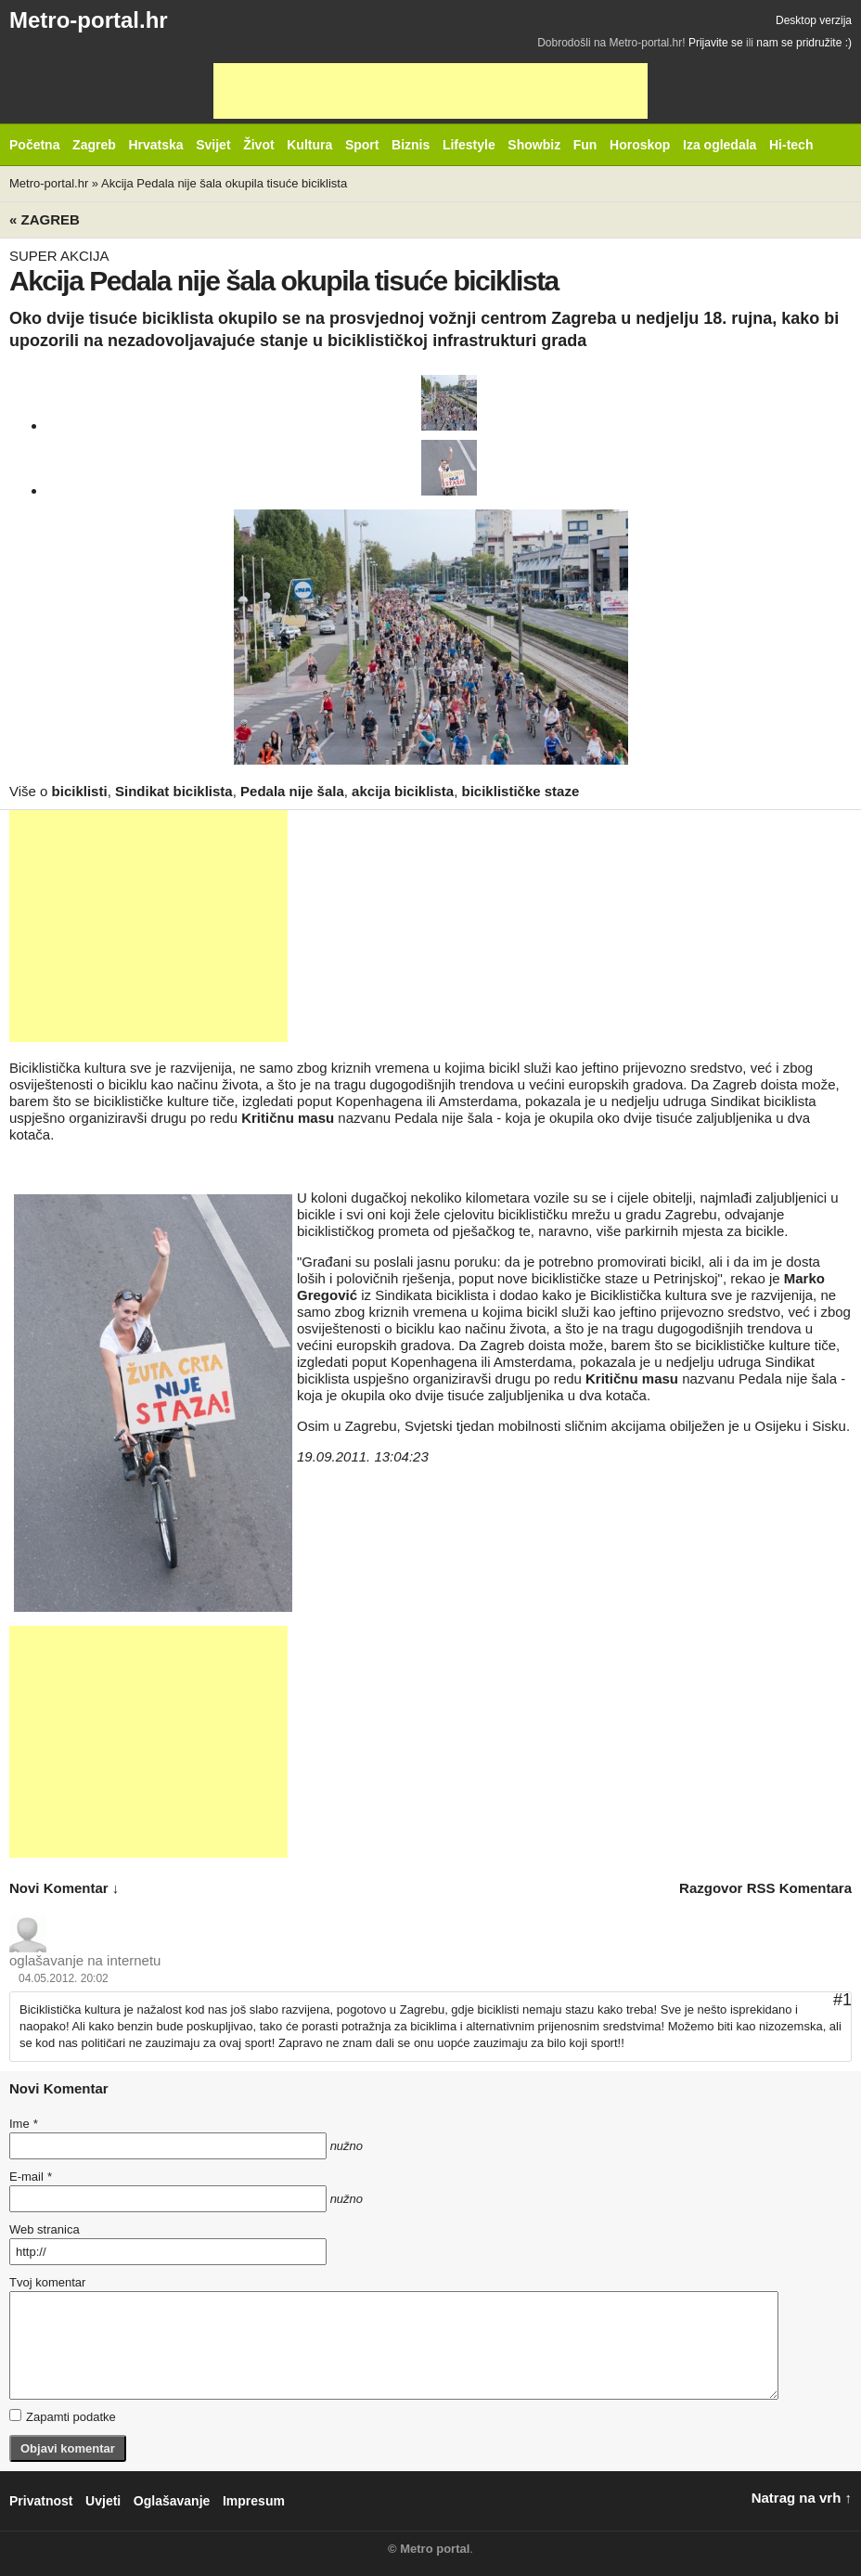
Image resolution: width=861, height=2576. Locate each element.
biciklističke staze (521, 791)
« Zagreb (44, 219)
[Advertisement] (430, 91)
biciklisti (80, 791)
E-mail (30, 2176)
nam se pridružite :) (804, 42)
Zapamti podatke (62, 2416)
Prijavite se (715, 42)
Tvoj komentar (47, 2282)
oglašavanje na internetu (85, 1960)
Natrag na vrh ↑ (802, 2497)
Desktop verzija (814, 20)
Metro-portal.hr (88, 19)
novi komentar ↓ (64, 1888)
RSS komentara (799, 1888)
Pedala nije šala (292, 791)
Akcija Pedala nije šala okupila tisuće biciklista (224, 183)
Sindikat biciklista (174, 791)
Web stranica (44, 2229)
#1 (842, 1999)
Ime (23, 2124)
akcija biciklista (403, 791)
